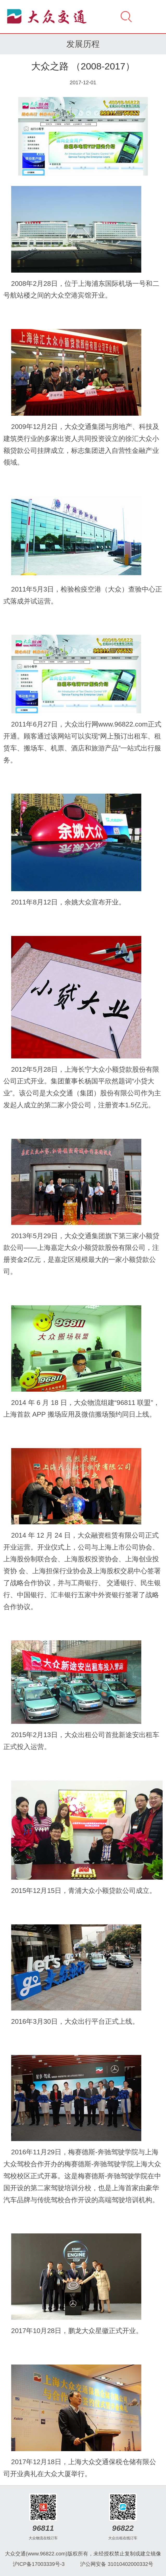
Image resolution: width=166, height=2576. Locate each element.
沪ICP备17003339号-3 (39, 2564)
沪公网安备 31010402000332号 (116, 2564)
